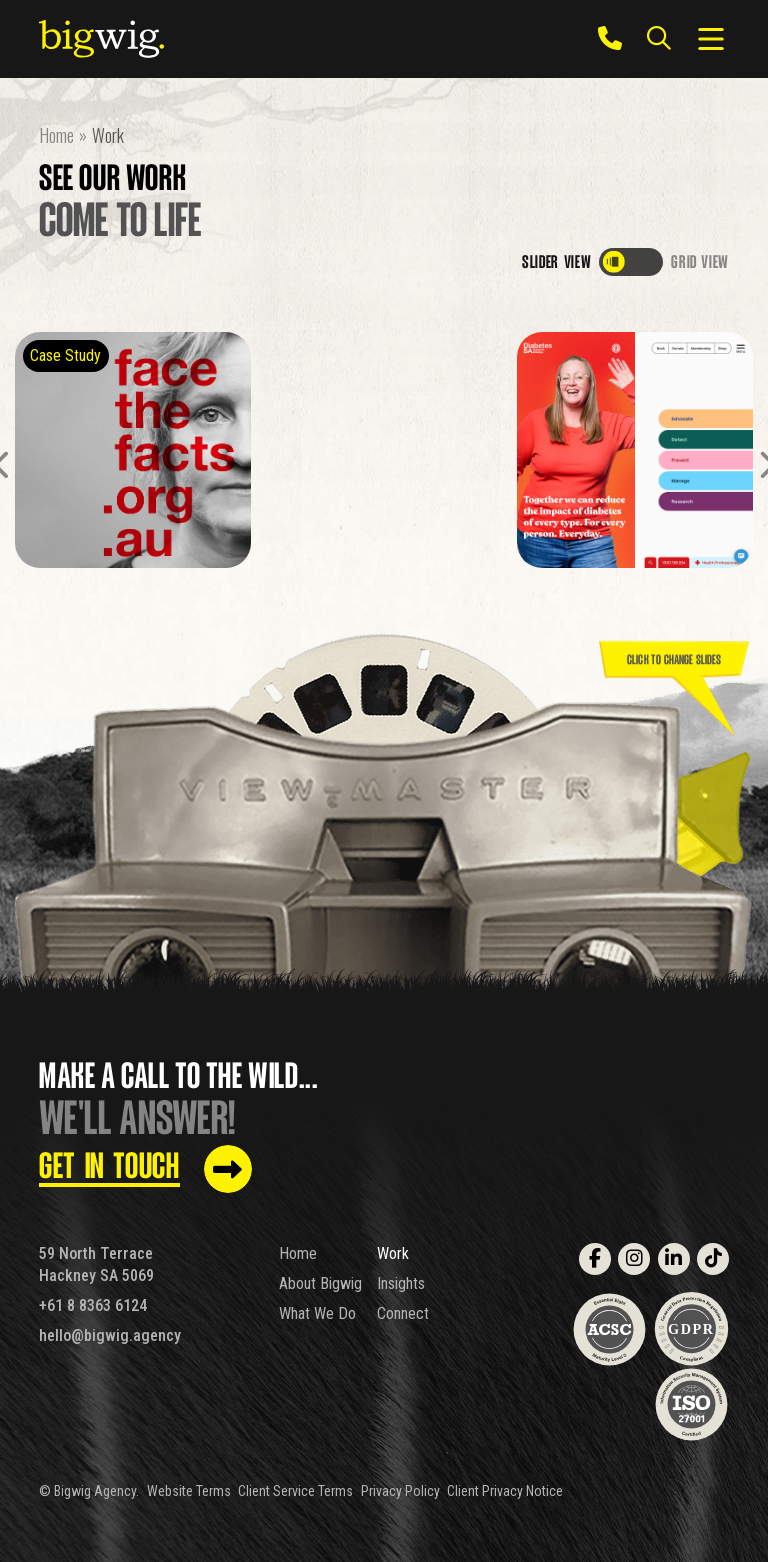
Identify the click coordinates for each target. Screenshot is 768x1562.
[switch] (631, 262)
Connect (403, 1313)
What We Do (317, 1313)
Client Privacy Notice (505, 1491)
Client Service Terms (295, 1491)
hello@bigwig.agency (110, 1335)
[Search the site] (658, 39)
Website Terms (189, 1491)
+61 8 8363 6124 (93, 1305)
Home (298, 1253)
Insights (401, 1283)
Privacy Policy (400, 1491)
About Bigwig (320, 1283)
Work (393, 1253)
